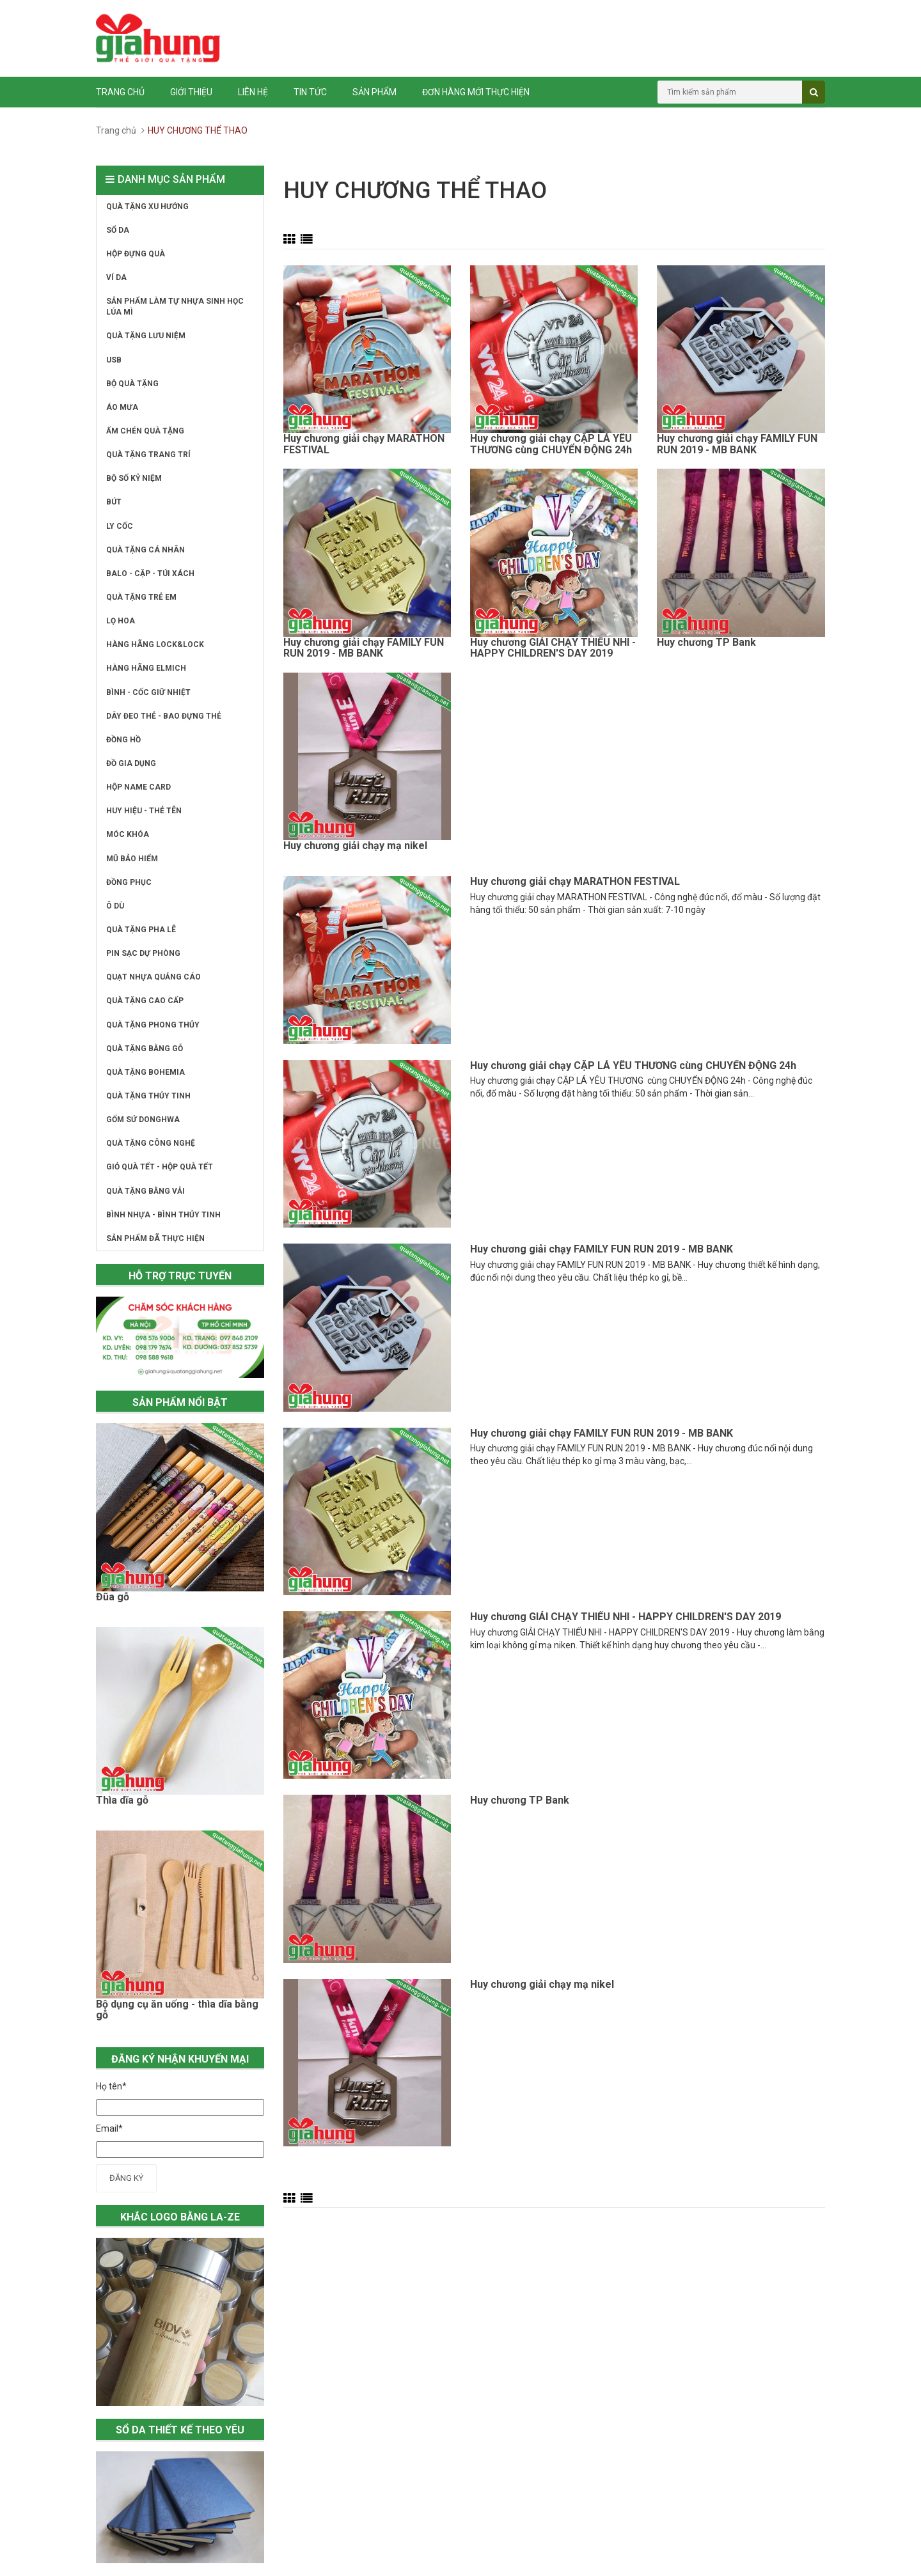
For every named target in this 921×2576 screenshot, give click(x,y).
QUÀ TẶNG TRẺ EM (141, 597)
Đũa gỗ (112, 1597)
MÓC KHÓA (127, 834)
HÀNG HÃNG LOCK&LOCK (155, 644)
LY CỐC (119, 526)
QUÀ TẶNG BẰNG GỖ (144, 1048)
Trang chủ (120, 92)
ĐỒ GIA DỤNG (131, 763)
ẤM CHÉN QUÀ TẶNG (145, 430)
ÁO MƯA (122, 407)
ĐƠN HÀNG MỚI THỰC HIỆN (476, 92)
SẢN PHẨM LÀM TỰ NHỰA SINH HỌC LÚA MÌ (175, 306)
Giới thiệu (191, 92)
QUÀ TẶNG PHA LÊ (141, 929)
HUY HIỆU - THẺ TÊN (144, 810)
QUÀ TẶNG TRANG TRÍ (148, 454)
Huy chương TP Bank (706, 642)
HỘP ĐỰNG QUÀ (135, 253)
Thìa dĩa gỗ (122, 1800)
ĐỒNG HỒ (123, 739)
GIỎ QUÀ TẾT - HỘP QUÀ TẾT (159, 1166)
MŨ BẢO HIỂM (132, 858)
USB (114, 359)
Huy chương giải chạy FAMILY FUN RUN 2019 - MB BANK (737, 444)
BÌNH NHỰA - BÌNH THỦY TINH (163, 1214)
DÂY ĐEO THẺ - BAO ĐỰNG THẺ (163, 716)
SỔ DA (117, 230)
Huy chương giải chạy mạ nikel (355, 846)
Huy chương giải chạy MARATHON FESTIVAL (364, 444)
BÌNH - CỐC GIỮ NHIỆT (148, 692)
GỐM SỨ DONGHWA (143, 1119)
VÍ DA (116, 277)
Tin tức (310, 92)
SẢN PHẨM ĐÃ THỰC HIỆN (155, 1238)
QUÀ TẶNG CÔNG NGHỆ (150, 1143)
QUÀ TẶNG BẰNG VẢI (145, 1191)
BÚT (114, 501)
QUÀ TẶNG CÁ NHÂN (145, 549)
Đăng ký (126, 2178)
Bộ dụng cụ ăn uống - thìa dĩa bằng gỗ (177, 2010)
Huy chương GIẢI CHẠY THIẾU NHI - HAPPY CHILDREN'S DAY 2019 (553, 648)
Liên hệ (253, 92)
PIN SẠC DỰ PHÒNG (143, 953)
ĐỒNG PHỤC (129, 882)
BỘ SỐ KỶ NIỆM (134, 478)
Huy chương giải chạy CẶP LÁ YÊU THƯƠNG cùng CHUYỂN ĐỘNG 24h (551, 444)
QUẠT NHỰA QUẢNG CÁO (153, 976)
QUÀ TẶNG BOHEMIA (145, 1072)
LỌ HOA (120, 620)
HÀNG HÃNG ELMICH (146, 668)
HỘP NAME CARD (138, 787)
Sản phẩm (374, 92)
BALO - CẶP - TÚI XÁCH (150, 573)
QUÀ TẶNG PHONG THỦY (153, 1024)
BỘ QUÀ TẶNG (132, 383)
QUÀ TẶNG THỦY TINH (148, 1095)
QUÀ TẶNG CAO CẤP (145, 1000)
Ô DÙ (115, 906)
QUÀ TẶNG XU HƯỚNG (147, 206)
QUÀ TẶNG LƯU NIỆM (145, 335)
